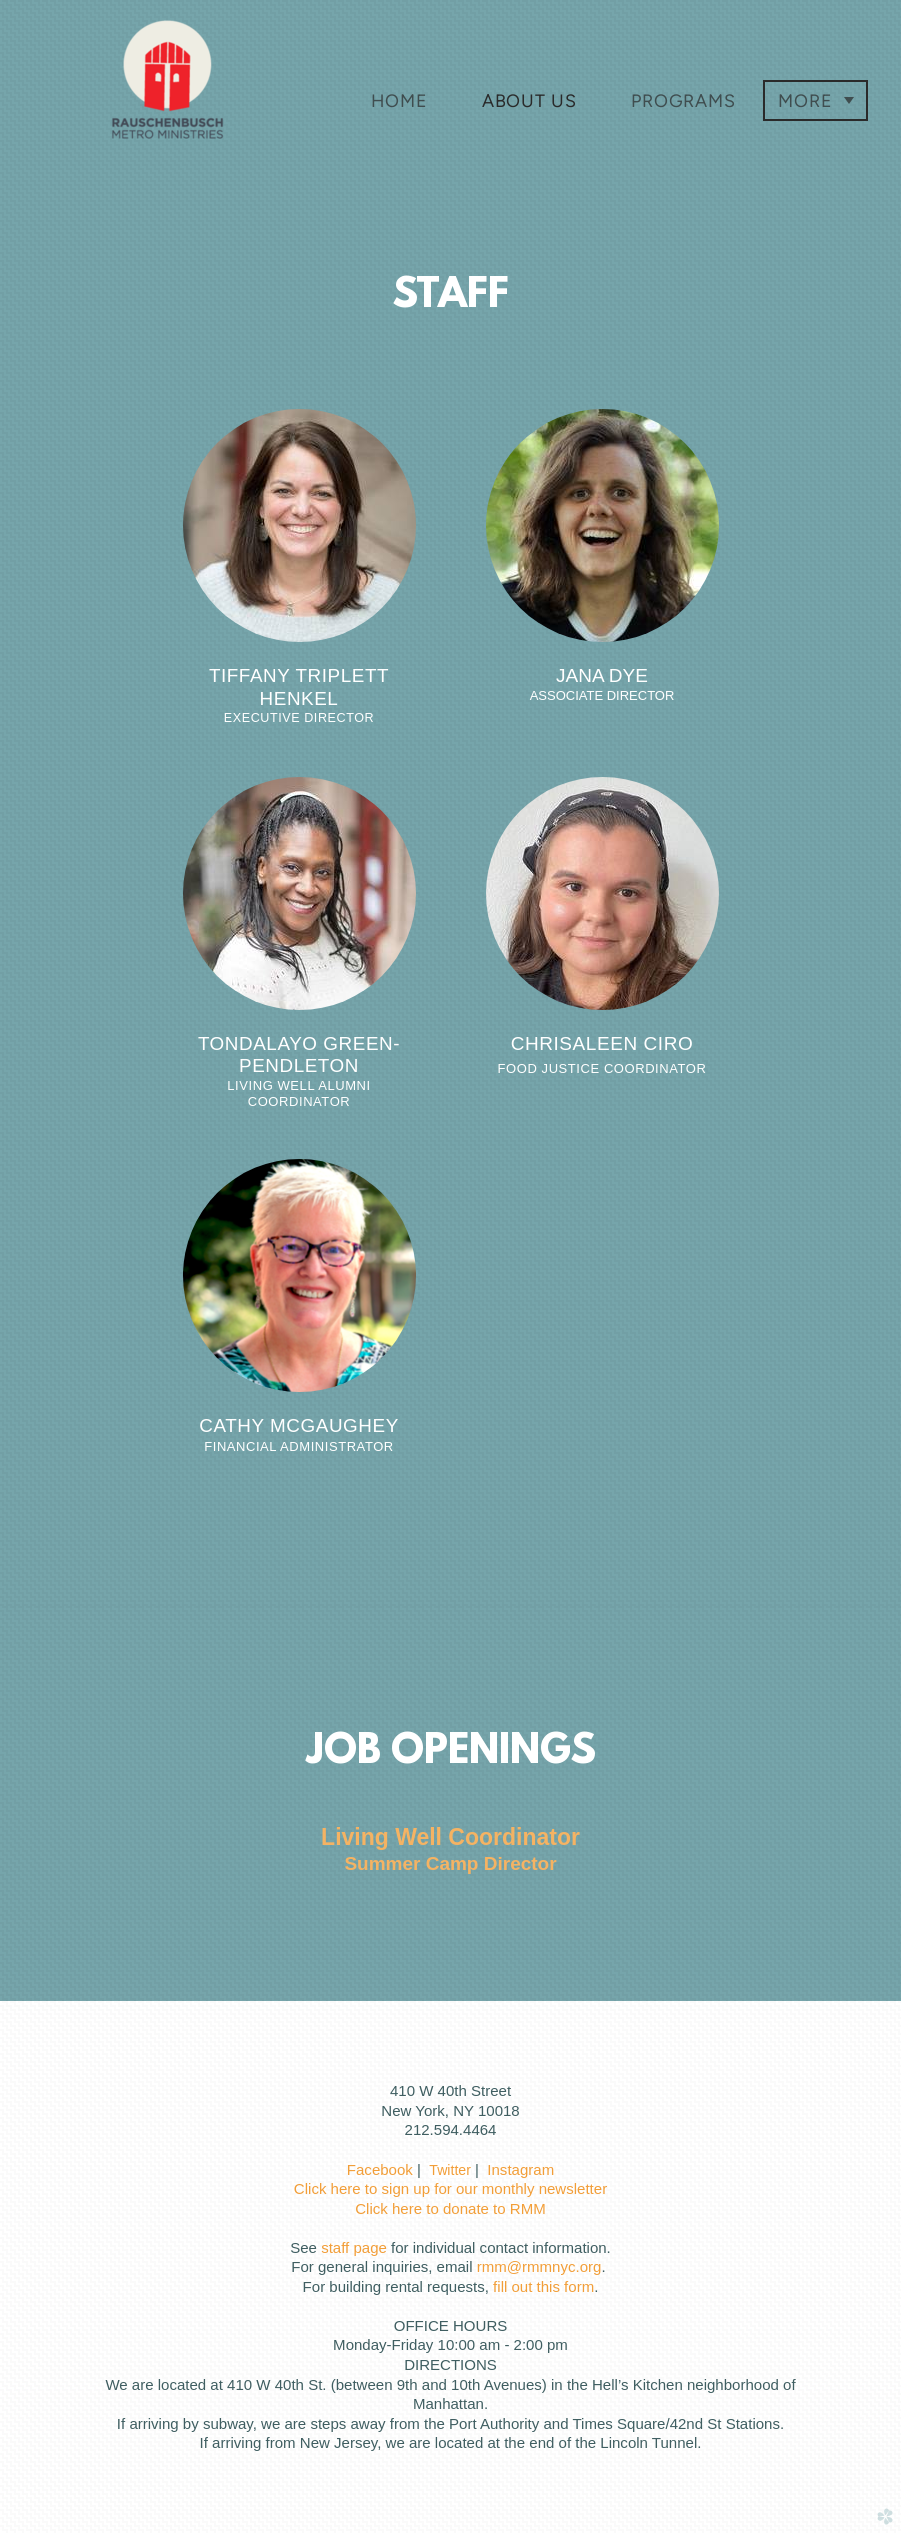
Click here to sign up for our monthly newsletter (450, 2188)
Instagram (520, 2169)
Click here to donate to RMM (450, 2208)
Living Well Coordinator (450, 1837)
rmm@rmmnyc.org (539, 2266)
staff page (354, 2247)
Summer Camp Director (450, 1863)
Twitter (450, 2170)
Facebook (380, 2169)
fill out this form (543, 2286)
